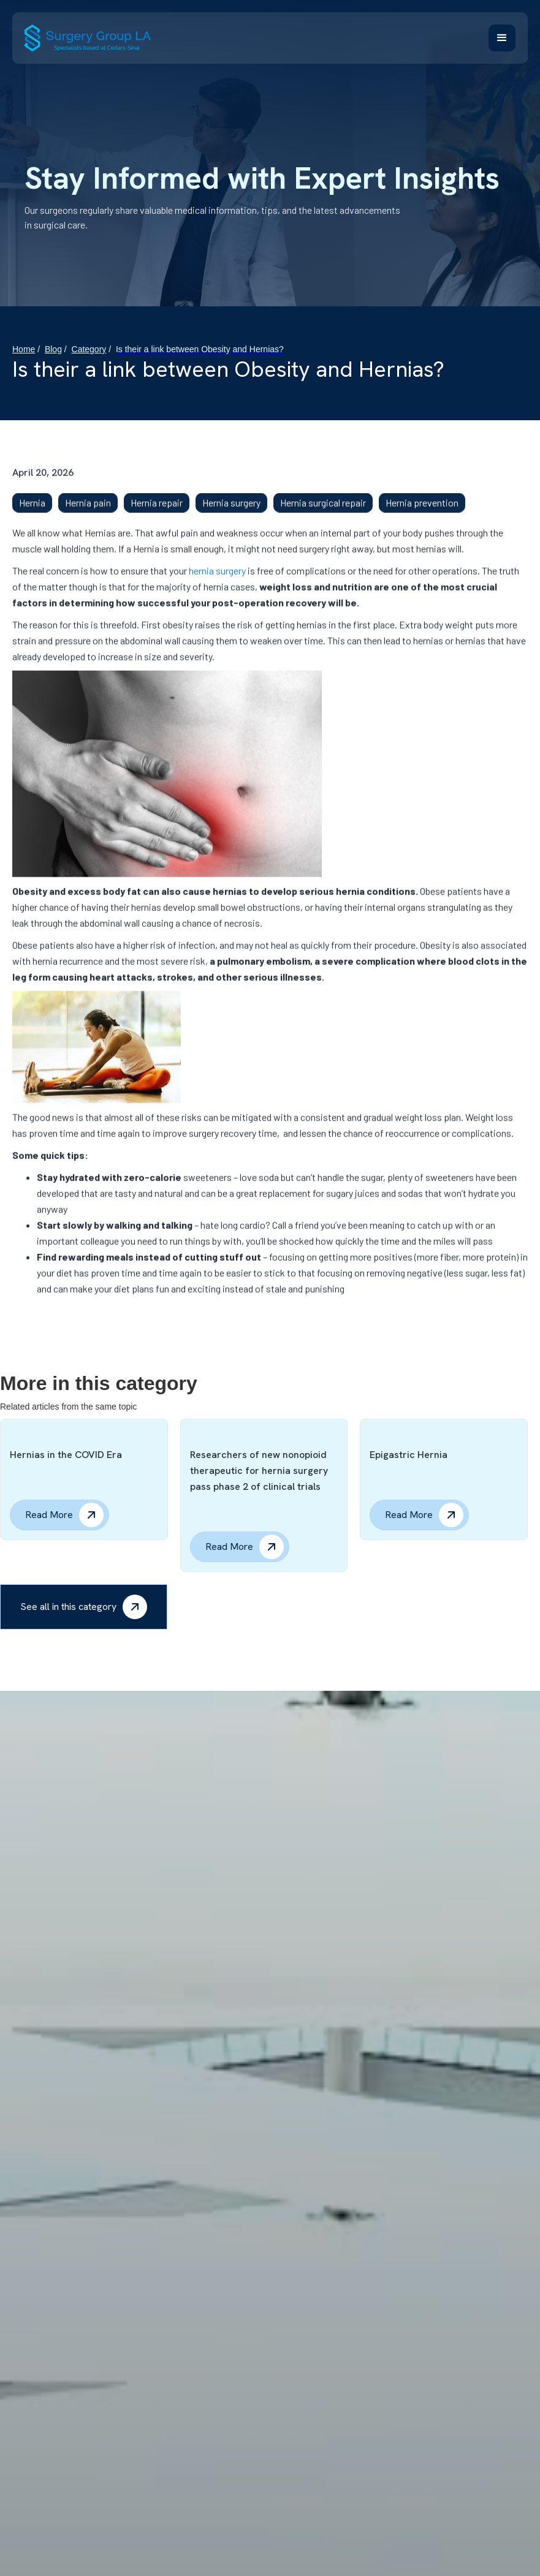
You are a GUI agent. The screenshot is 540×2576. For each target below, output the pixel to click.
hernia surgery (217, 581)
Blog (53, 349)
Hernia (32, 513)
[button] (502, 38)
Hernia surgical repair (323, 513)
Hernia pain (88, 513)
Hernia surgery (231, 513)
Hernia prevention (422, 513)
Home (23, 349)
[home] (88, 38)
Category (89, 349)
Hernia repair (157, 513)
